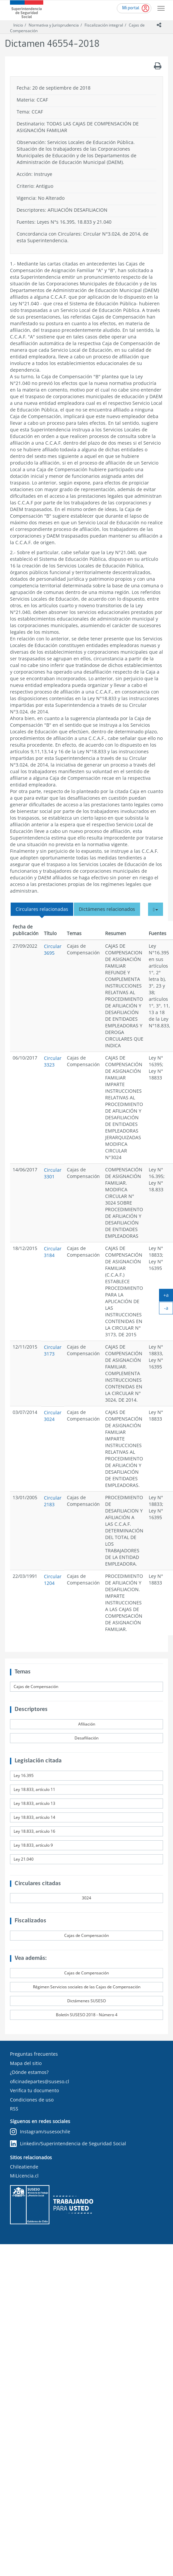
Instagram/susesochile (40, 2132)
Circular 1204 (53, 1579)
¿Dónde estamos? (29, 2072)
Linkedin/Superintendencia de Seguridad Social (68, 2144)
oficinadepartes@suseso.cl (39, 2081)
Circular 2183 (53, 1501)
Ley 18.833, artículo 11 (34, 1789)
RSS (14, 2108)
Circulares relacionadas (42, 909)
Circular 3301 (53, 1173)
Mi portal (130, 8)
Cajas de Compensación (36, 1686)
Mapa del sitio (26, 2063)
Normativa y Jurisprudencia (54, 25)
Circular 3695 (53, 949)
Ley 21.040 (24, 1859)
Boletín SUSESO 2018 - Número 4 (86, 2015)
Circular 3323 (53, 1061)
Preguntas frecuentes (34, 2054)
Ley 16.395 (24, 1775)
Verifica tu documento (34, 2090)
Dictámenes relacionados (107, 909)
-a (168, 1309)
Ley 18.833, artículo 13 (34, 1803)
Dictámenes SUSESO (86, 2001)
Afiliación (86, 1724)
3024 (86, 1898)
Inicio (18, 25)
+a (168, 1296)
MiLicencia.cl (24, 2175)
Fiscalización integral (104, 25)
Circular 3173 (53, 1350)
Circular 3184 (53, 1251)
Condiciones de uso (32, 2100)
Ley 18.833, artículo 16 (34, 1831)
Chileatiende (24, 2167)
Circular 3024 (53, 1415)
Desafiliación (86, 1738)
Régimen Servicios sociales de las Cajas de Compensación (86, 1987)
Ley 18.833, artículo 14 (34, 1817)
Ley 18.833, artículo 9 (33, 1845)
